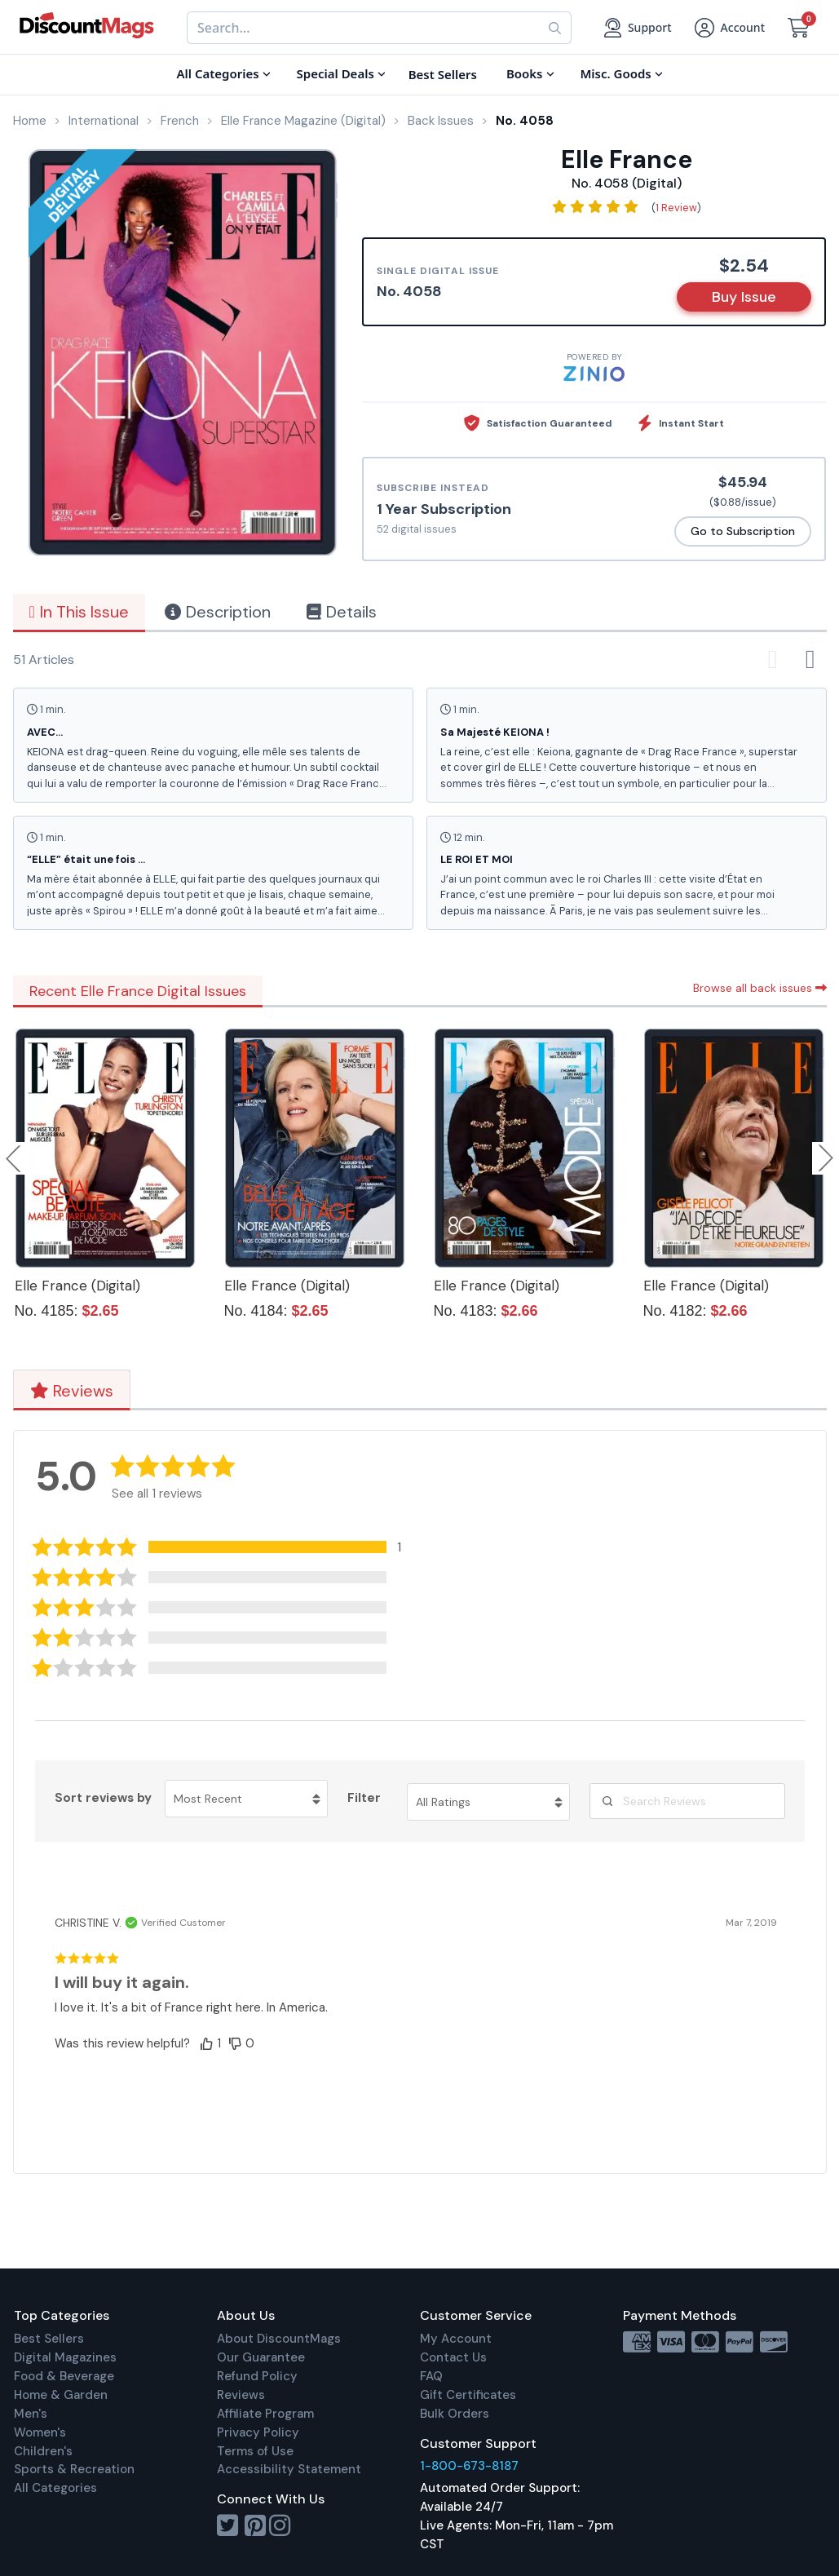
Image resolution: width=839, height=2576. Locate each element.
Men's (30, 2414)
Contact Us (453, 2357)
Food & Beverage (64, 2376)
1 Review (676, 208)
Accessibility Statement (289, 2469)
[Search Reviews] (687, 1801)
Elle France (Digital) (77, 1286)
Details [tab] (342, 611)
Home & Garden (61, 2395)
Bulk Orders (454, 2414)
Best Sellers (49, 2338)
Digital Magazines (65, 2357)
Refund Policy (257, 2376)
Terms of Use (255, 2451)
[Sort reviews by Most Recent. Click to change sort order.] (246, 1799)
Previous (15, 1158)
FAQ (431, 2376)
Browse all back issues (760, 987)
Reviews (71, 1390)
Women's (40, 2432)
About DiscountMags (279, 2338)
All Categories (55, 2488)
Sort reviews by (103, 1798)
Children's (43, 2451)
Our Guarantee (261, 2357)
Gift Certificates (468, 2395)
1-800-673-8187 (469, 2466)
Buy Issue (744, 297)
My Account (456, 2338)
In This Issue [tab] (79, 611)
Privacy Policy (258, 2432)
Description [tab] (218, 611)
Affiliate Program (265, 2414)
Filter (364, 1798)
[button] (229, 1547)
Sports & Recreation (74, 2469)
